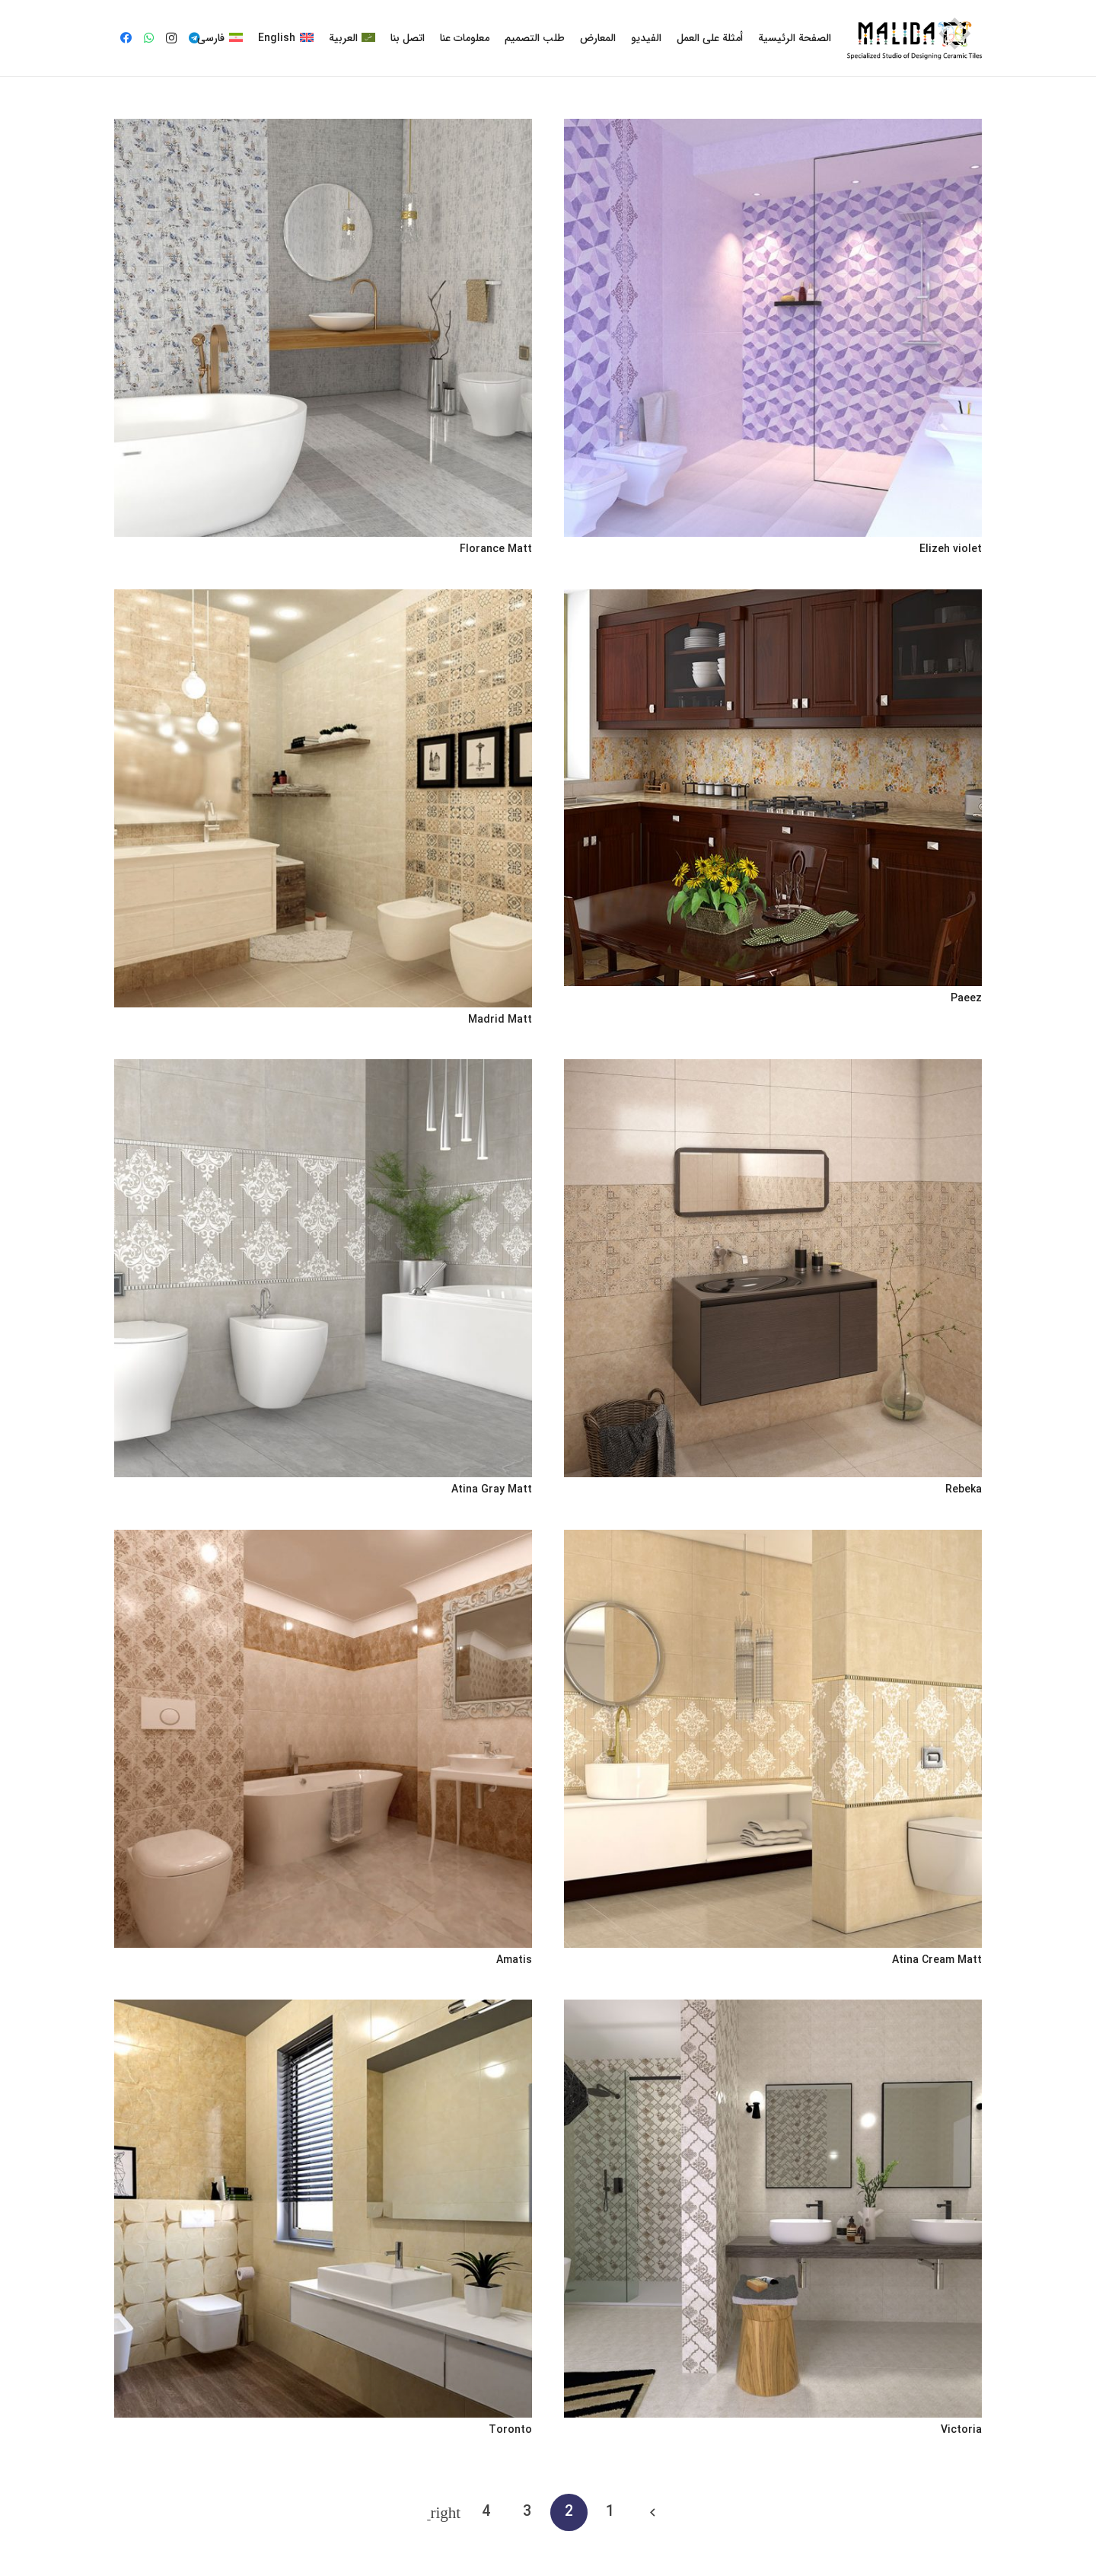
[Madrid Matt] (323, 798)
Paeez (966, 998)
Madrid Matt (500, 1019)
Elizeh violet (950, 549)
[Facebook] (125, 38)
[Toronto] (323, 2209)
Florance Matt (496, 549)
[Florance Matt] (323, 328)
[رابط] (914, 38)
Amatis (514, 1960)
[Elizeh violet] (773, 328)
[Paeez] (773, 788)
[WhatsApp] (148, 38)
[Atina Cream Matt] (773, 1739)
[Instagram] (171, 38)
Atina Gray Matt (491, 1489)
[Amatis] (323, 1739)
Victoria (961, 2429)
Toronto (510, 2429)
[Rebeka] (773, 1268)
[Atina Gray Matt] (323, 1268)
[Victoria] (773, 2209)
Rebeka (963, 1489)
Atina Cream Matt (937, 1960)
